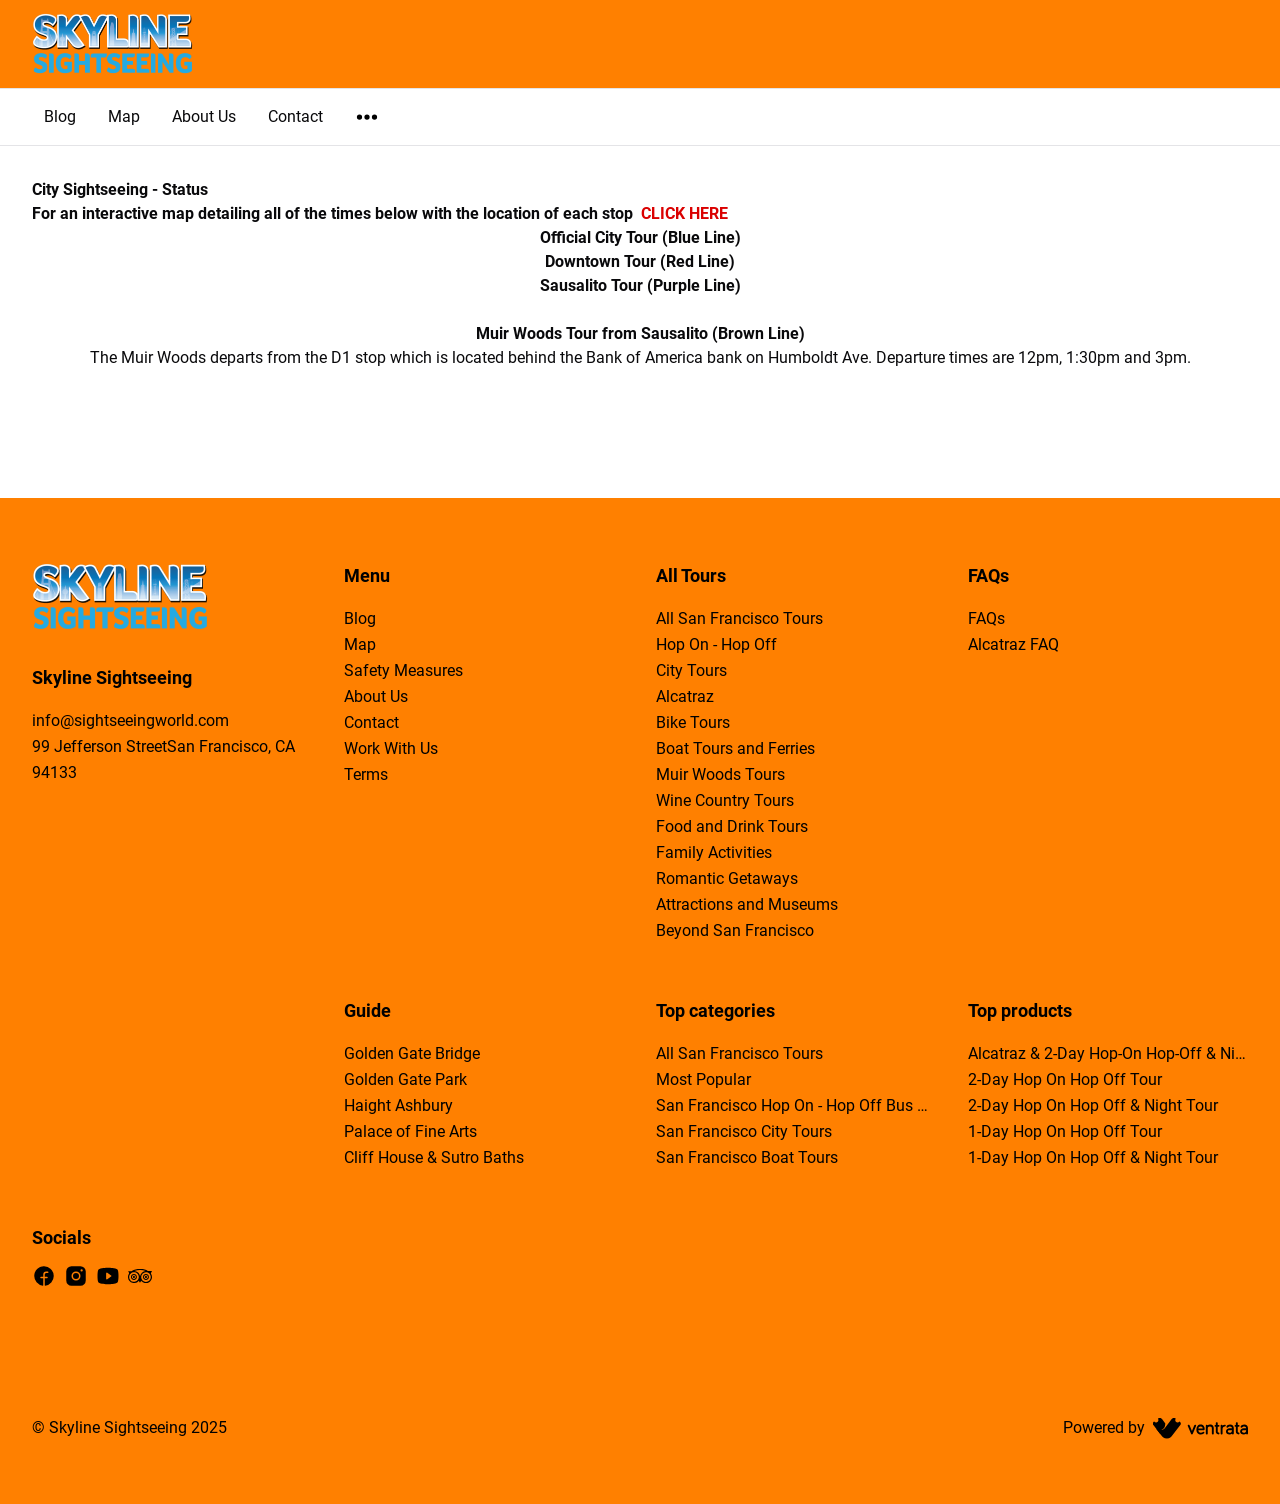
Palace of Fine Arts (410, 1131)
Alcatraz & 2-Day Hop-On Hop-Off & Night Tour (1108, 1053)
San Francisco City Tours (744, 1131)
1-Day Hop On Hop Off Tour (1065, 1131)
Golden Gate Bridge (412, 1053)
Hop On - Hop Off (716, 644)
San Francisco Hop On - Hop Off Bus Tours (796, 1105)
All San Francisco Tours (739, 618)
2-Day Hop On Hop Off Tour (1065, 1079)
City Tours (691, 670)
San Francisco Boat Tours (747, 1157)
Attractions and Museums (747, 904)
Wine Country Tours (725, 800)
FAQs (986, 618)
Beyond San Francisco (735, 930)
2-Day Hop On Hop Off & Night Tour (1093, 1105)
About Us (204, 116)
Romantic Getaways (727, 878)
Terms (366, 774)
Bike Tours (693, 722)
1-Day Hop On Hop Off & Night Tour (1093, 1157)
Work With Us (391, 748)
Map (124, 116)
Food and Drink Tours (732, 826)
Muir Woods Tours (720, 774)
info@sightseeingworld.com (130, 720)
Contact (295, 116)
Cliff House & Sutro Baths (434, 1157)
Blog (60, 116)
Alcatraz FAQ (1013, 644)
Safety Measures (403, 670)
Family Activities (714, 852)
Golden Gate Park (405, 1079)
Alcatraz (685, 696)
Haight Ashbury (398, 1105)
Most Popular (703, 1079)
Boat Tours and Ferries (735, 748)
